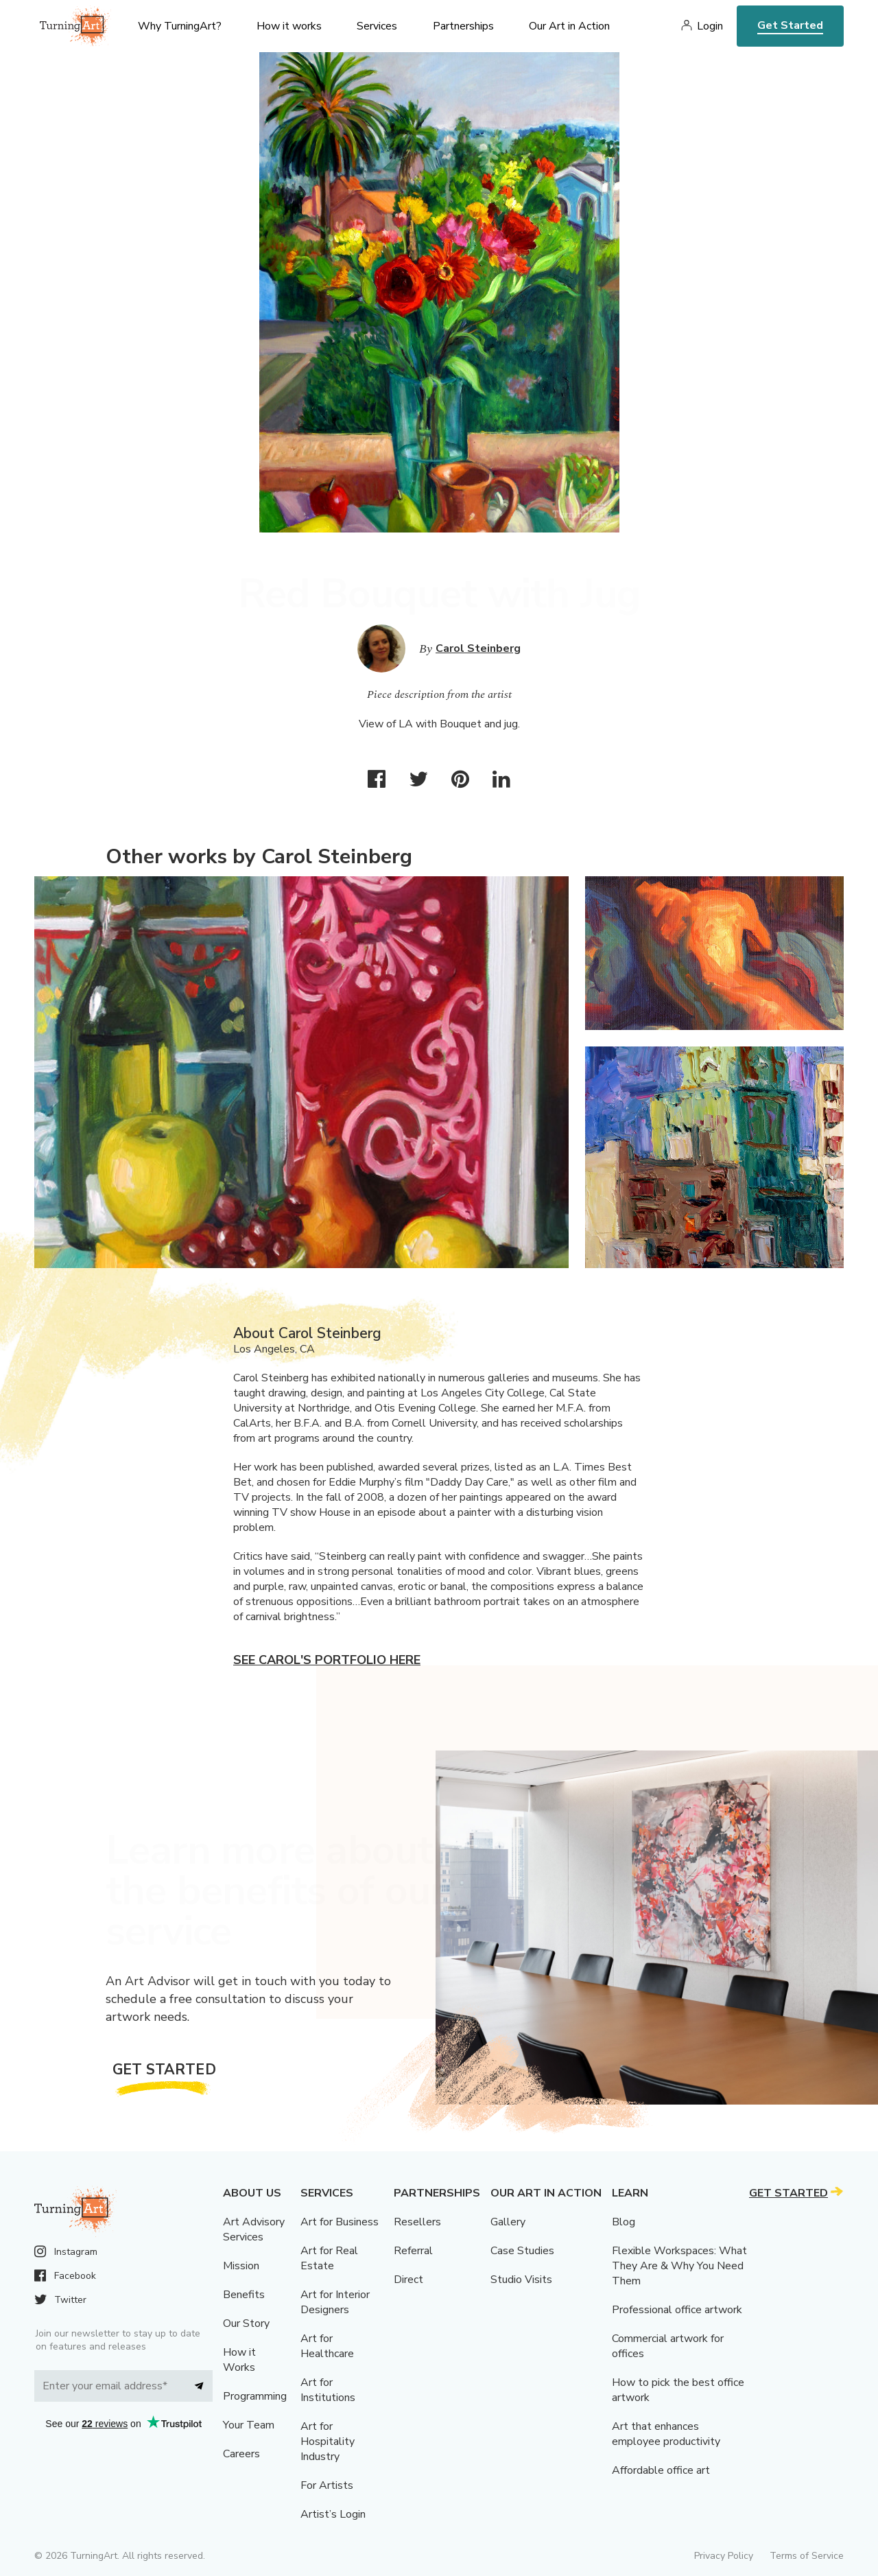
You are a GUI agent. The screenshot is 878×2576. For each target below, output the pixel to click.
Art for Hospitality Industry (327, 2441)
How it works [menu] (289, 26)
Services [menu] (377, 26)
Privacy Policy (723, 2555)
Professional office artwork (677, 2309)
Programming (255, 2396)
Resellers (417, 2221)
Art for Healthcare (327, 2346)
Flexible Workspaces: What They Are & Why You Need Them (679, 2265)
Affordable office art (661, 2470)
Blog (623, 2221)
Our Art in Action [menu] (569, 26)
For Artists (326, 2485)
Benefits (244, 2294)
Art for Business (339, 2221)
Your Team (248, 2425)
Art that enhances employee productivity (666, 2434)
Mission (241, 2265)
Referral (413, 2250)
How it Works (239, 2360)
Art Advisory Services (254, 2229)
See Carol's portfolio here (326, 1660)
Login (710, 26)
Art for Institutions (327, 2390)
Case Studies (522, 2250)
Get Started (790, 25)
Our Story (246, 2323)
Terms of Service (807, 2555)
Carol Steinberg (478, 648)
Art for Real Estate (329, 2258)
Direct (408, 2279)
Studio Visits (521, 2279)
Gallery (507, 2221)
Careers (241, 2453)
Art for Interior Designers (335, 2302)
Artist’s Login (333, 2514)
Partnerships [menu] (463, 26)
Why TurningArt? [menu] (180, 26)
